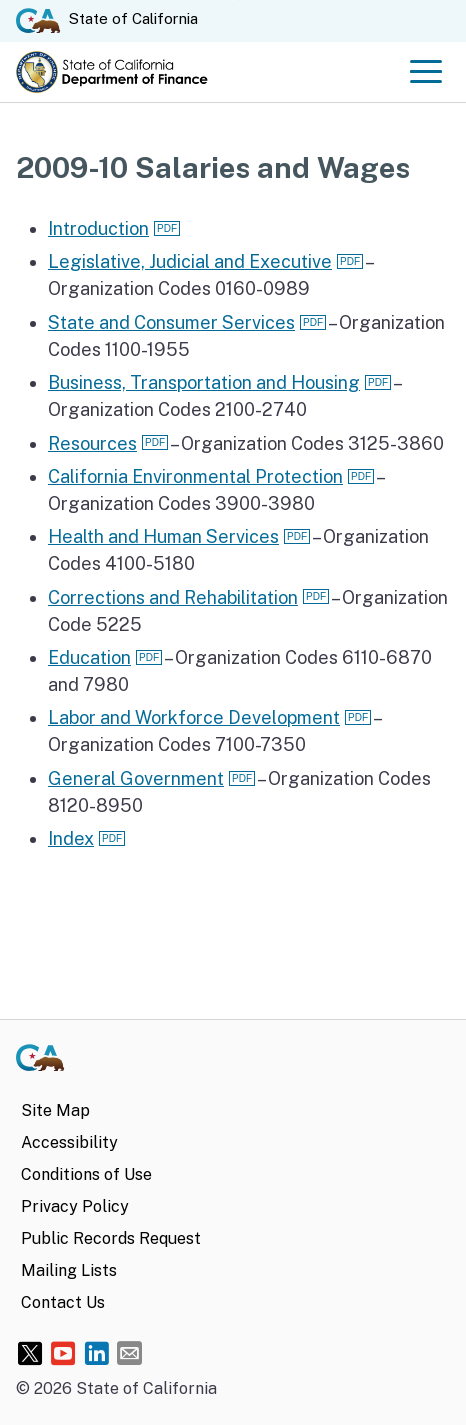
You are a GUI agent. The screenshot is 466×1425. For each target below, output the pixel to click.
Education (89, 657)
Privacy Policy (75, 1206)
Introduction (98, 228)
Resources (92, 443)
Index (71, 838)
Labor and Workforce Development (194, 717)
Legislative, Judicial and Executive (190, 261)
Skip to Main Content (233, 0)
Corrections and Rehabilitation (173, 597)
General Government (136, 778)
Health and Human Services (163, 536)
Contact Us (63, 1302)
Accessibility (69, 1142)
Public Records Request (111, 1238)
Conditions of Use (86, 1174)
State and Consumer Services (171, 322)
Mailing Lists (69, 1270)
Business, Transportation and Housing (204, 382)
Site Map (55, 1110)
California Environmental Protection (195, 476)
